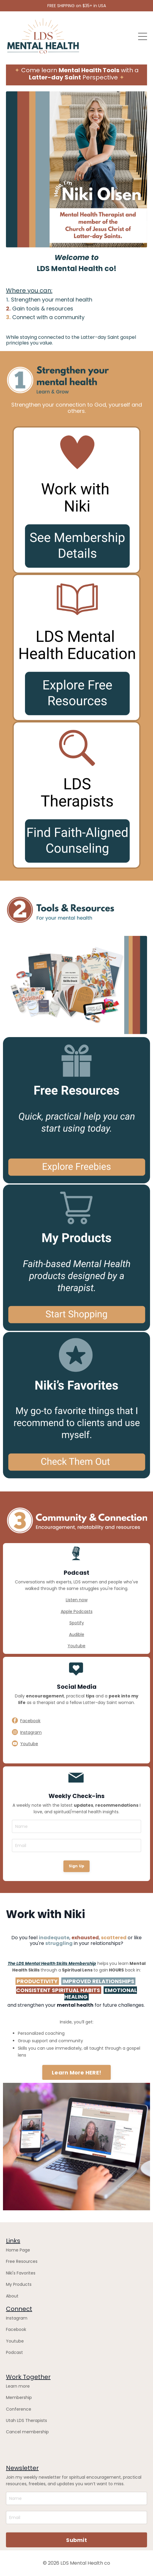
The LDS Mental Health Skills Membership (52, 1963)
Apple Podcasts (77, 1611)
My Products (19, 2284)
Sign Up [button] (77, 1865)
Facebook (16, 2329)
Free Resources (22, 2261)
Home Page (18, 2250)
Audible (76, 1634)
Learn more (18, 2386)
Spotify (76, 1623)
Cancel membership (27, 2432)
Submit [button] (76, 2540)
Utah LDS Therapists (26, 2420)
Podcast (14, 2352)
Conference (18, 2409)
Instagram (16, 2318)
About (12, 2296)
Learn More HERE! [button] (76, 2072)
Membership (19, 2397)
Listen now (77, 1600)
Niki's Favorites (20, 2273)
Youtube (76, 1646)
